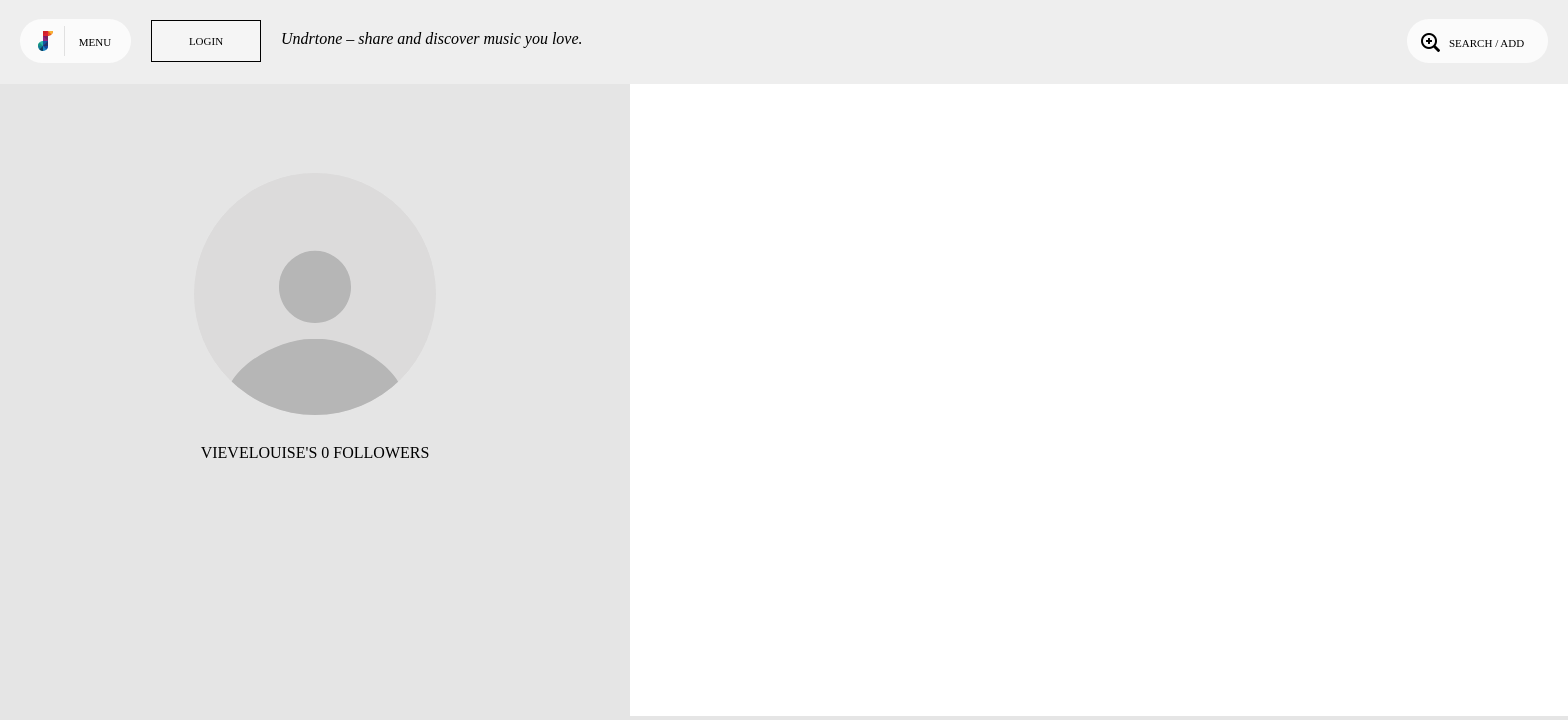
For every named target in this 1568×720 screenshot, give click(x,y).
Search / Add (1470, 41)
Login (206, 41)
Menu (95, 42)
